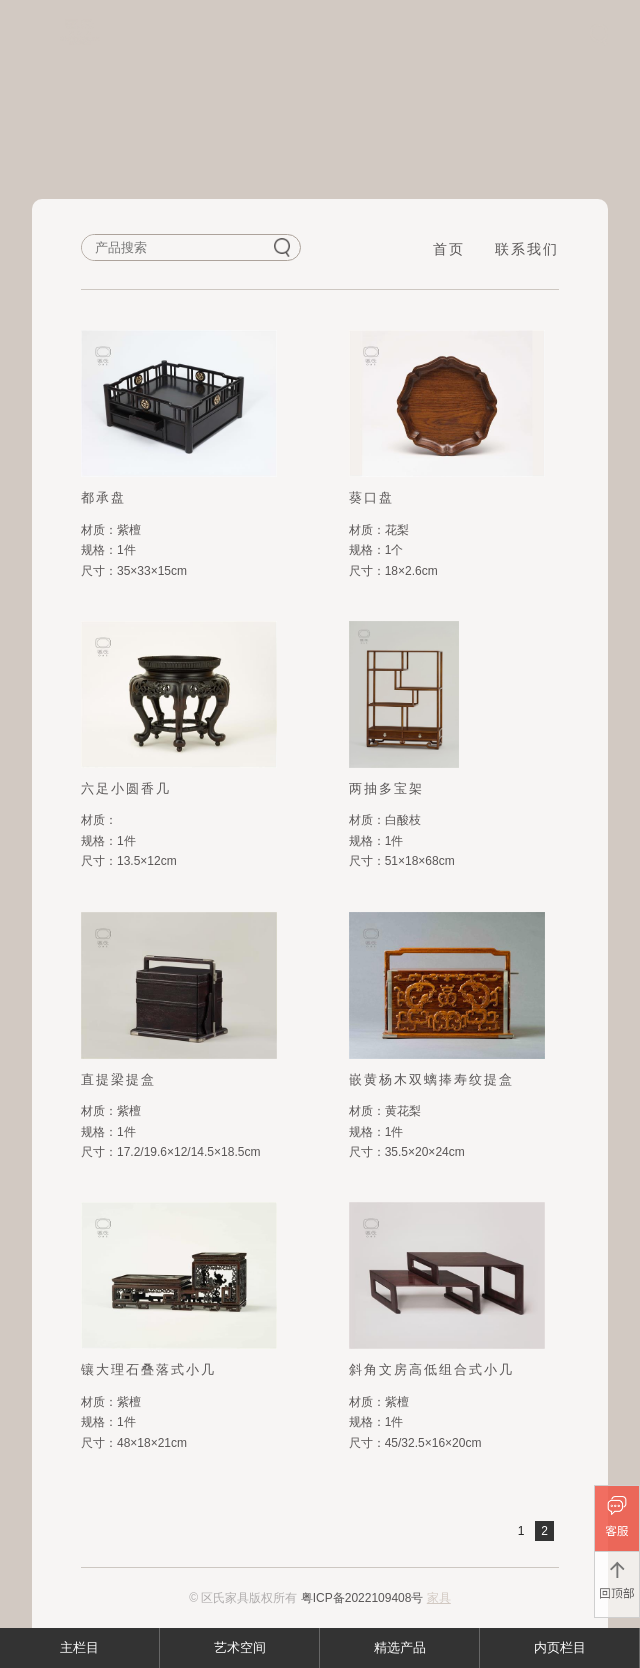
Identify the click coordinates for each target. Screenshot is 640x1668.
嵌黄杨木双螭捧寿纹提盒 (431, 1079)
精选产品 (400, 1647)
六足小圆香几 (126, 788)
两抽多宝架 (386, 788)
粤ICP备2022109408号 (362, 1598)
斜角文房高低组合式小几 (431, 1369)
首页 (449, 249)
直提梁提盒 (118, 1079)
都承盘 (103, 497)
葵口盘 (371, 497)
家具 (439, 1598)
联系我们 (527, 249)
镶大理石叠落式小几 (148, 1369)
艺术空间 (240, 1647)
